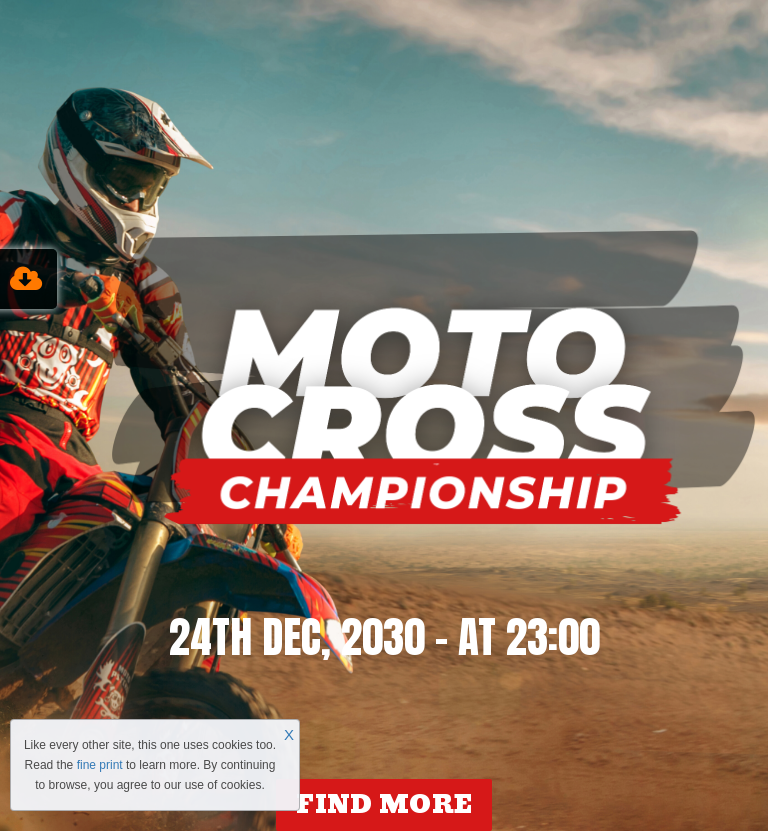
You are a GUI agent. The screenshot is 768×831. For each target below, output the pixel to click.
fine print (100, 765)
